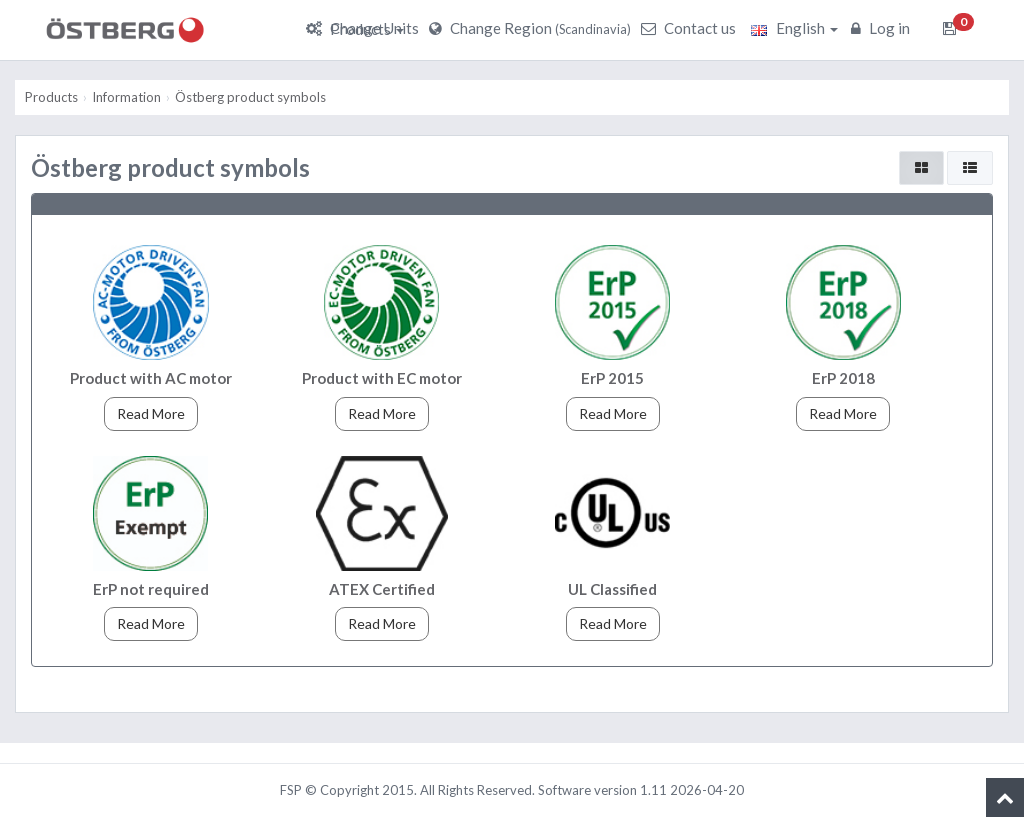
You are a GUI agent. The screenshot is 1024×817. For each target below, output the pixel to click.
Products (367, 29)
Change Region (532, 28)
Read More (151, 413)
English (794, 28)
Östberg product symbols (250, 97)
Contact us (691, 28)
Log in (883, 28)
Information (126, 97)
